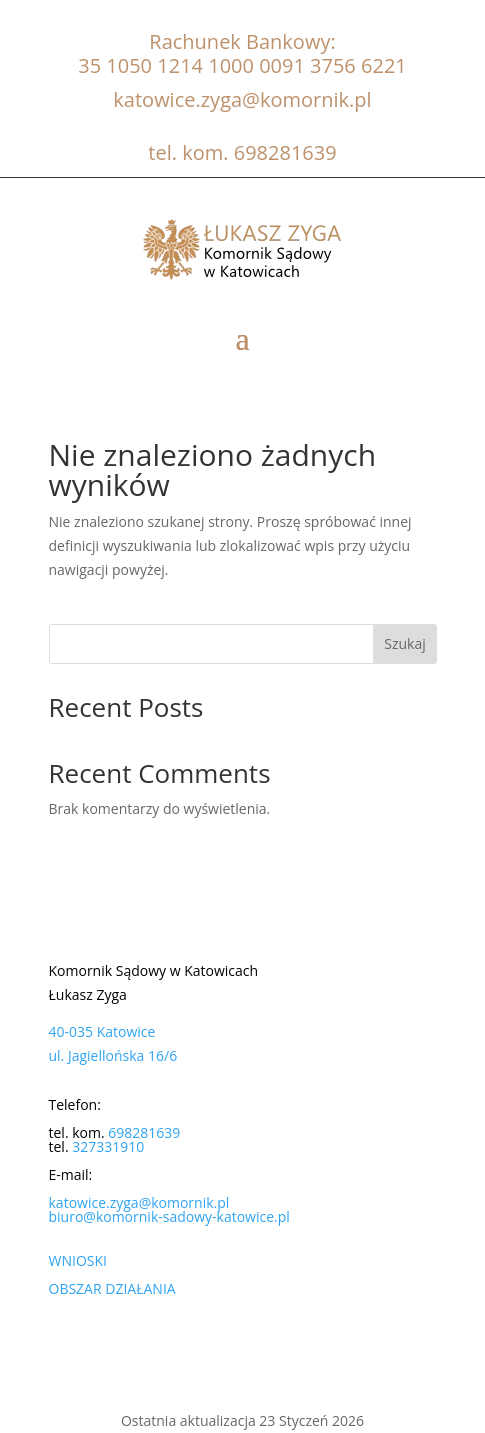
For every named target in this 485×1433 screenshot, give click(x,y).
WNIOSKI (78, 1260)
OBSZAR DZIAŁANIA (112, 1288)
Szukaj (405, 643)
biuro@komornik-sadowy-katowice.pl (169, 1216)
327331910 (108, 1146)
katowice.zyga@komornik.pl (242, 99)
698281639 (285, 152)
